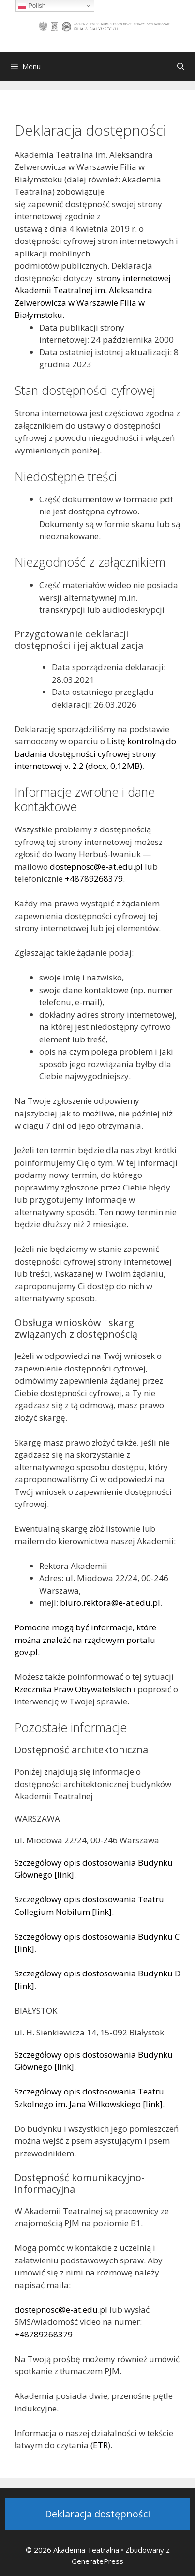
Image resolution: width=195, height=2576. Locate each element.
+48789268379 (94, 878)
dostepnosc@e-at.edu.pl (96, 866)
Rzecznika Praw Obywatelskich (73, 1689)
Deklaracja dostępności (97, 2513)
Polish (31, 6)
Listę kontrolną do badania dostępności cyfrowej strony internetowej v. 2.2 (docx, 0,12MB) (95, 753)
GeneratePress (97, 2561)
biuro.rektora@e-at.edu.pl (110, 1602)
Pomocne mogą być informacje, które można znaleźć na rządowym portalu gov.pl (85, 1639)
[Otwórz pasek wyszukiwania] (180, 66)
